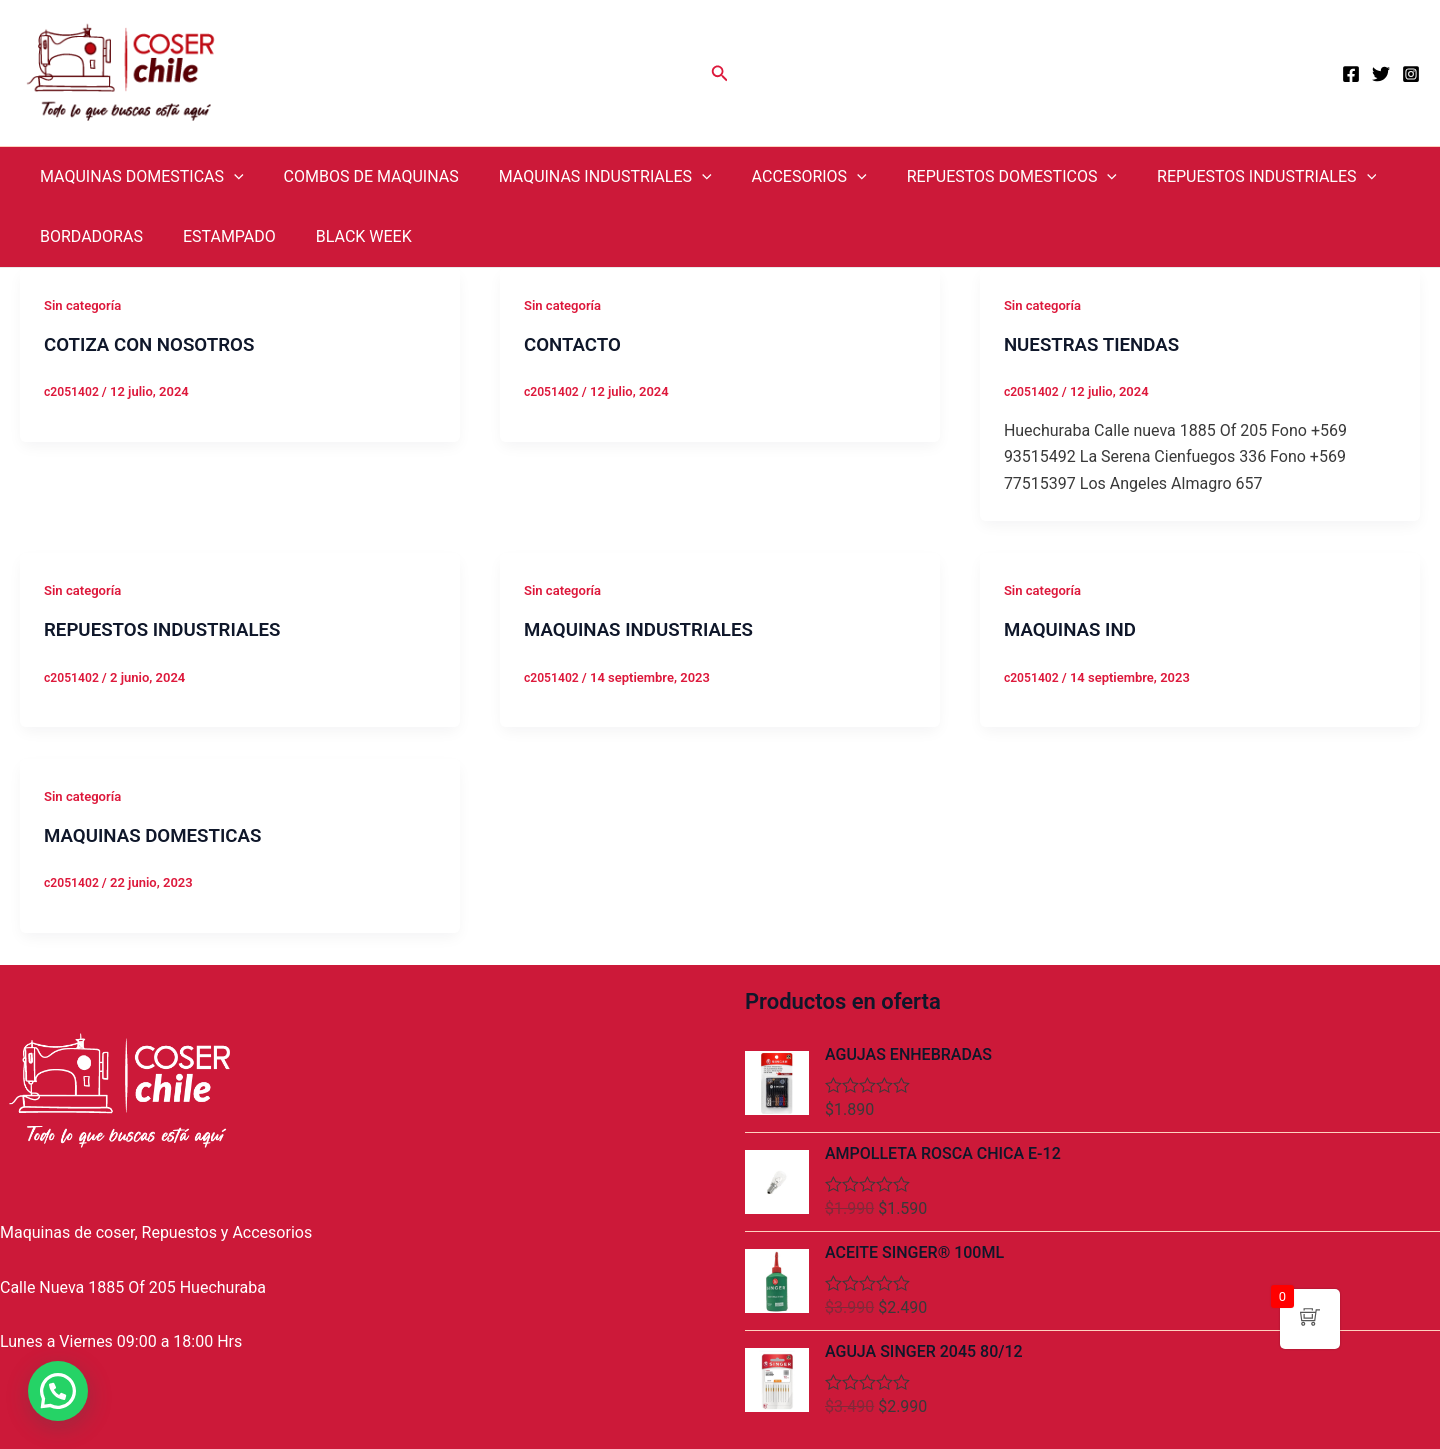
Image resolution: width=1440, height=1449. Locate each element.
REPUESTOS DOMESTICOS (976, 177)
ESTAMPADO (217, 236)
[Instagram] (1411, 74)
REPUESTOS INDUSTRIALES (1222, 177)
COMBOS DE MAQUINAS (359, 176)
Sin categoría (85, 305)
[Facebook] (1351, 74)
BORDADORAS (87, 236)
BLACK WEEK (344, 236)
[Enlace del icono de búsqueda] (720, 73)
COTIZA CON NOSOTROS (156, 344)
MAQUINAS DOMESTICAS (138, 177)
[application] (230, 177)
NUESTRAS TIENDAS (1098, 344)
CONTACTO (576, 344)
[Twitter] (1381, 74)
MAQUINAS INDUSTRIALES (585, 177)
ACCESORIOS (781, 177)
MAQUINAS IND (1074, 629)
